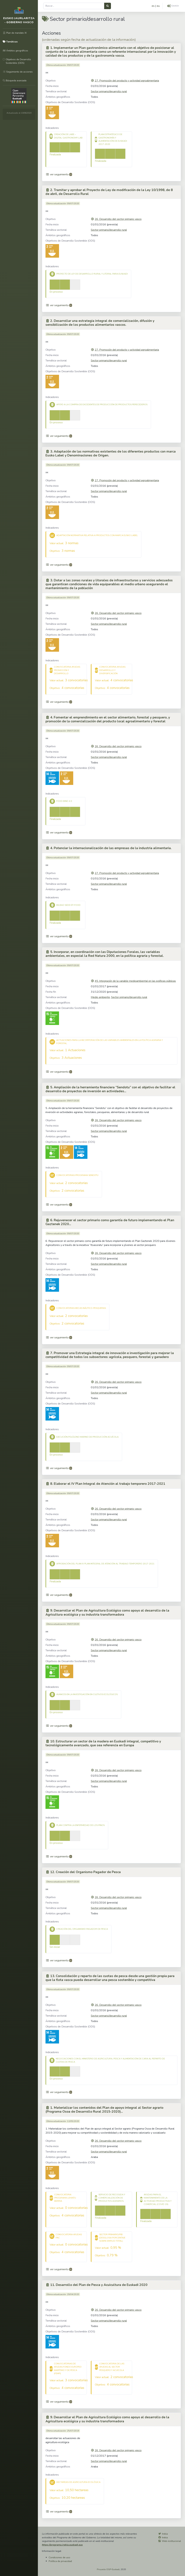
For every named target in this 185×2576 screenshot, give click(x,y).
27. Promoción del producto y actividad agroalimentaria (127, 80)
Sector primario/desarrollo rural (109, 91)
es (153, 6)
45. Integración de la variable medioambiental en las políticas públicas (135, 981)
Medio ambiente (100, 997)
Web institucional (171, 2541)
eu (158, 6)
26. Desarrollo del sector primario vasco (118, 219)
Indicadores (52, 128)
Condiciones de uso (59, 2557)
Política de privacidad (60, 2561)
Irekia (165, 2533)
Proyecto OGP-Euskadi (108, 2569)
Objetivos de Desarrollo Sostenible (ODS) (70, 102)
